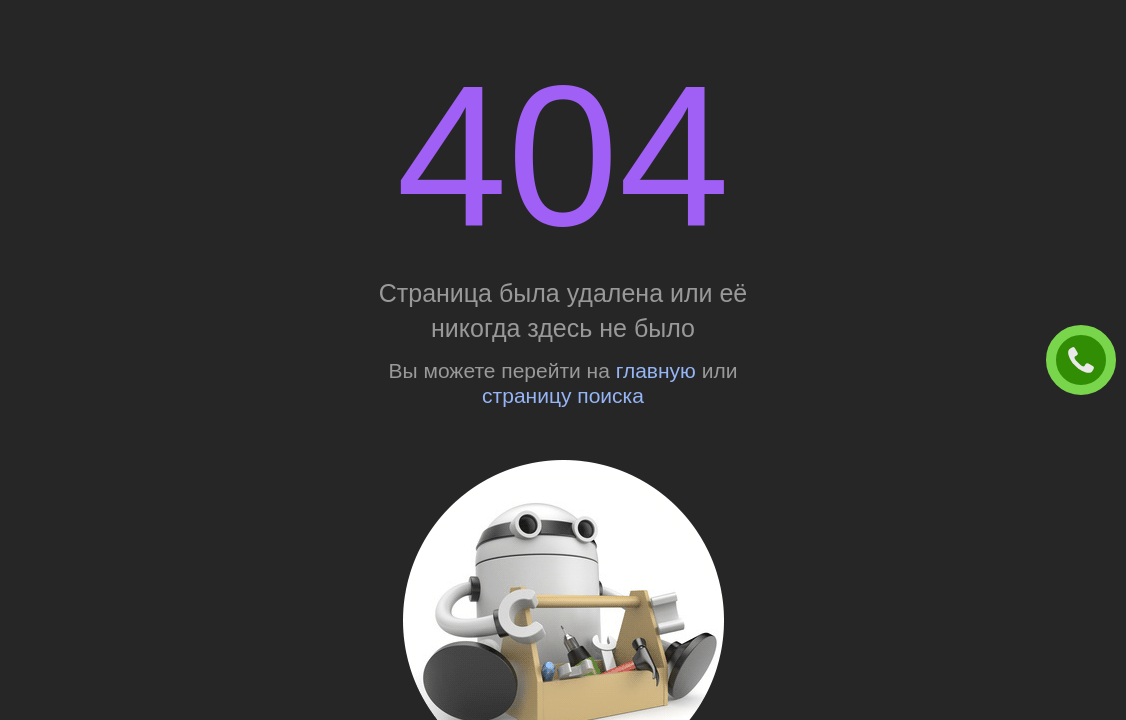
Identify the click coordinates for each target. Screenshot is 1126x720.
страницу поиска (563, 395)
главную (656, 370)
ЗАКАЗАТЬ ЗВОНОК (1089, 361)
